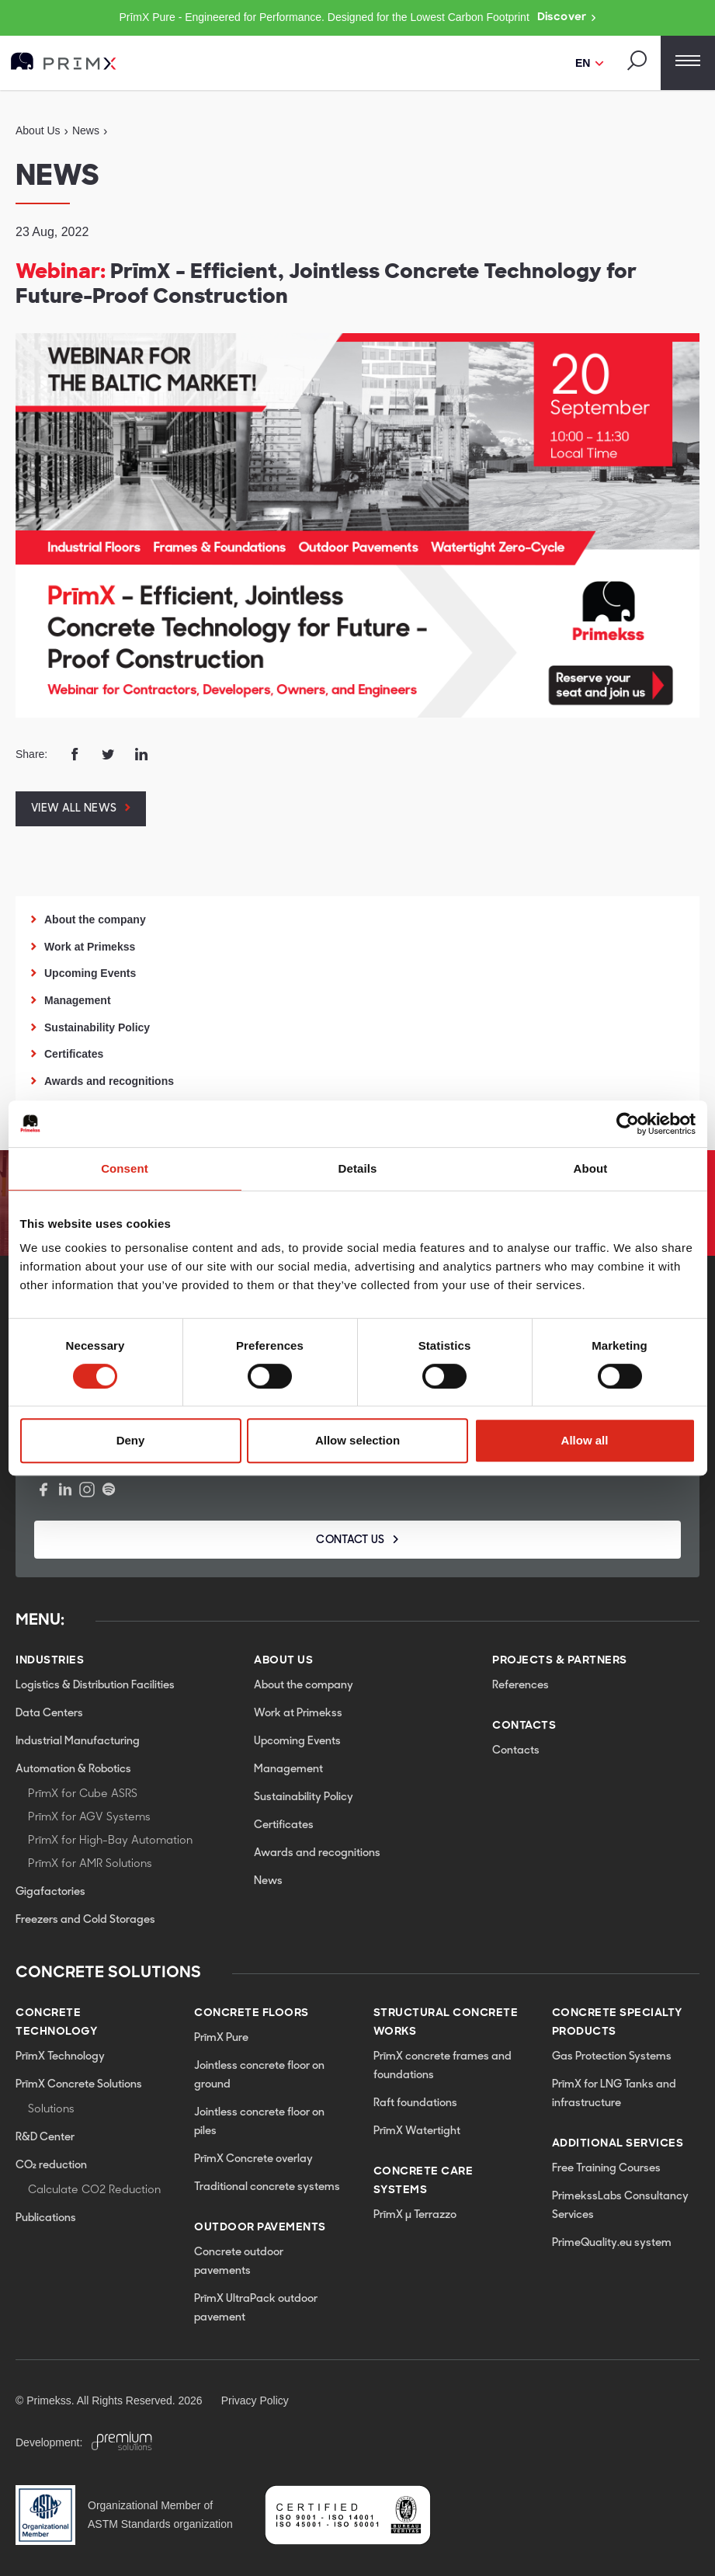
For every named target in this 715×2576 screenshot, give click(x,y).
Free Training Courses (606, 2168)
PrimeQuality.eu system (612, 2243)
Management (77, 1000)
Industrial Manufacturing (78, 1741)
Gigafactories (50, 1892)
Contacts (516, 1751)
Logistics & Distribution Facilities (95, 1685)
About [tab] (591, 1168)
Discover (566, 18)
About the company (95, 919)
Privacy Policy (255, 2400)
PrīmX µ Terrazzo (414, 2215)
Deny (130, 1440)
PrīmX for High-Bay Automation (110, 1841)
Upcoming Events (90, 973)
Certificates (73, 1054)
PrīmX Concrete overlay (253, 2159)
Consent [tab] (124, 1168)
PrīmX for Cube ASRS (82, 1794)
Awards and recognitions (109, 1081)
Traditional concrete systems (267, 2187)
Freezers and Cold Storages (85, 1920)
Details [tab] (357, 1168)
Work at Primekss (89, 946)
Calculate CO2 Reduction (94, 2190)
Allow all (585, 1440)
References (520, 1685)
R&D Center (45, 2137)
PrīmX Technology (60, 2057)
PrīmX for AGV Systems (89, 1817)
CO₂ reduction (51, 2165)
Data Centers (49, 1713)
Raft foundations (415, 2103)
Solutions (51, 2109)
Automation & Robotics (73, 1769)
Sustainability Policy (97, 1027)
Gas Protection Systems (612, 2057)
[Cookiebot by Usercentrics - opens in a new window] (628, 1123)
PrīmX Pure (221, 2038)
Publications (46, 2218)
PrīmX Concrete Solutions (79, 2085)
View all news (74, 809)
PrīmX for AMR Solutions (90, 1864)
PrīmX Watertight (416, 2131)
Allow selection (357, 1440)
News (268, 1881)
